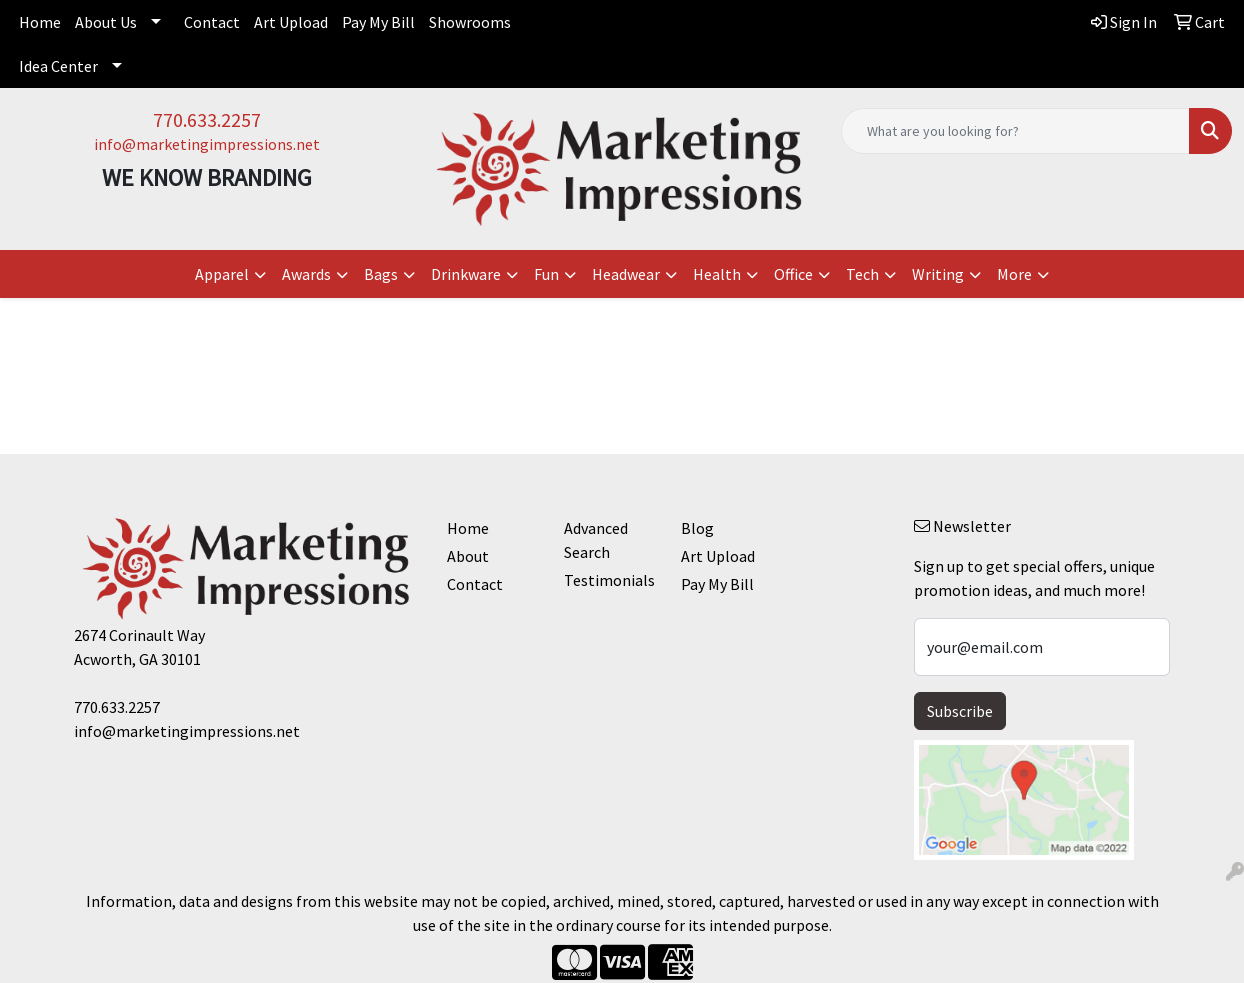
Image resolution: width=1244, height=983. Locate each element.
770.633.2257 (207, 119)
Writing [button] (938, 274)
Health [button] (717, 274)
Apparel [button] (222, 274)
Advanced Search (596, 540)
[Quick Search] (1015, 131)
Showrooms (470, 22)
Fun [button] (546, 274)
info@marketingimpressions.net (207, 144)
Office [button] (793, 274)
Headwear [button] (626, 274)
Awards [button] (306, 274)
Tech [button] (862, 274)
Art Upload (291, 22)
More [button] (1014, 274)
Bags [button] (381, 274)
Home (40, 22)
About (468, 556)
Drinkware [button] (466, 274)
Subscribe (960, 711)
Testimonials (609, 580)
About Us (106, 22)
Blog (697, 528)
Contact (212, 22)
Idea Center (58, 66)
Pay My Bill (378, 22)
